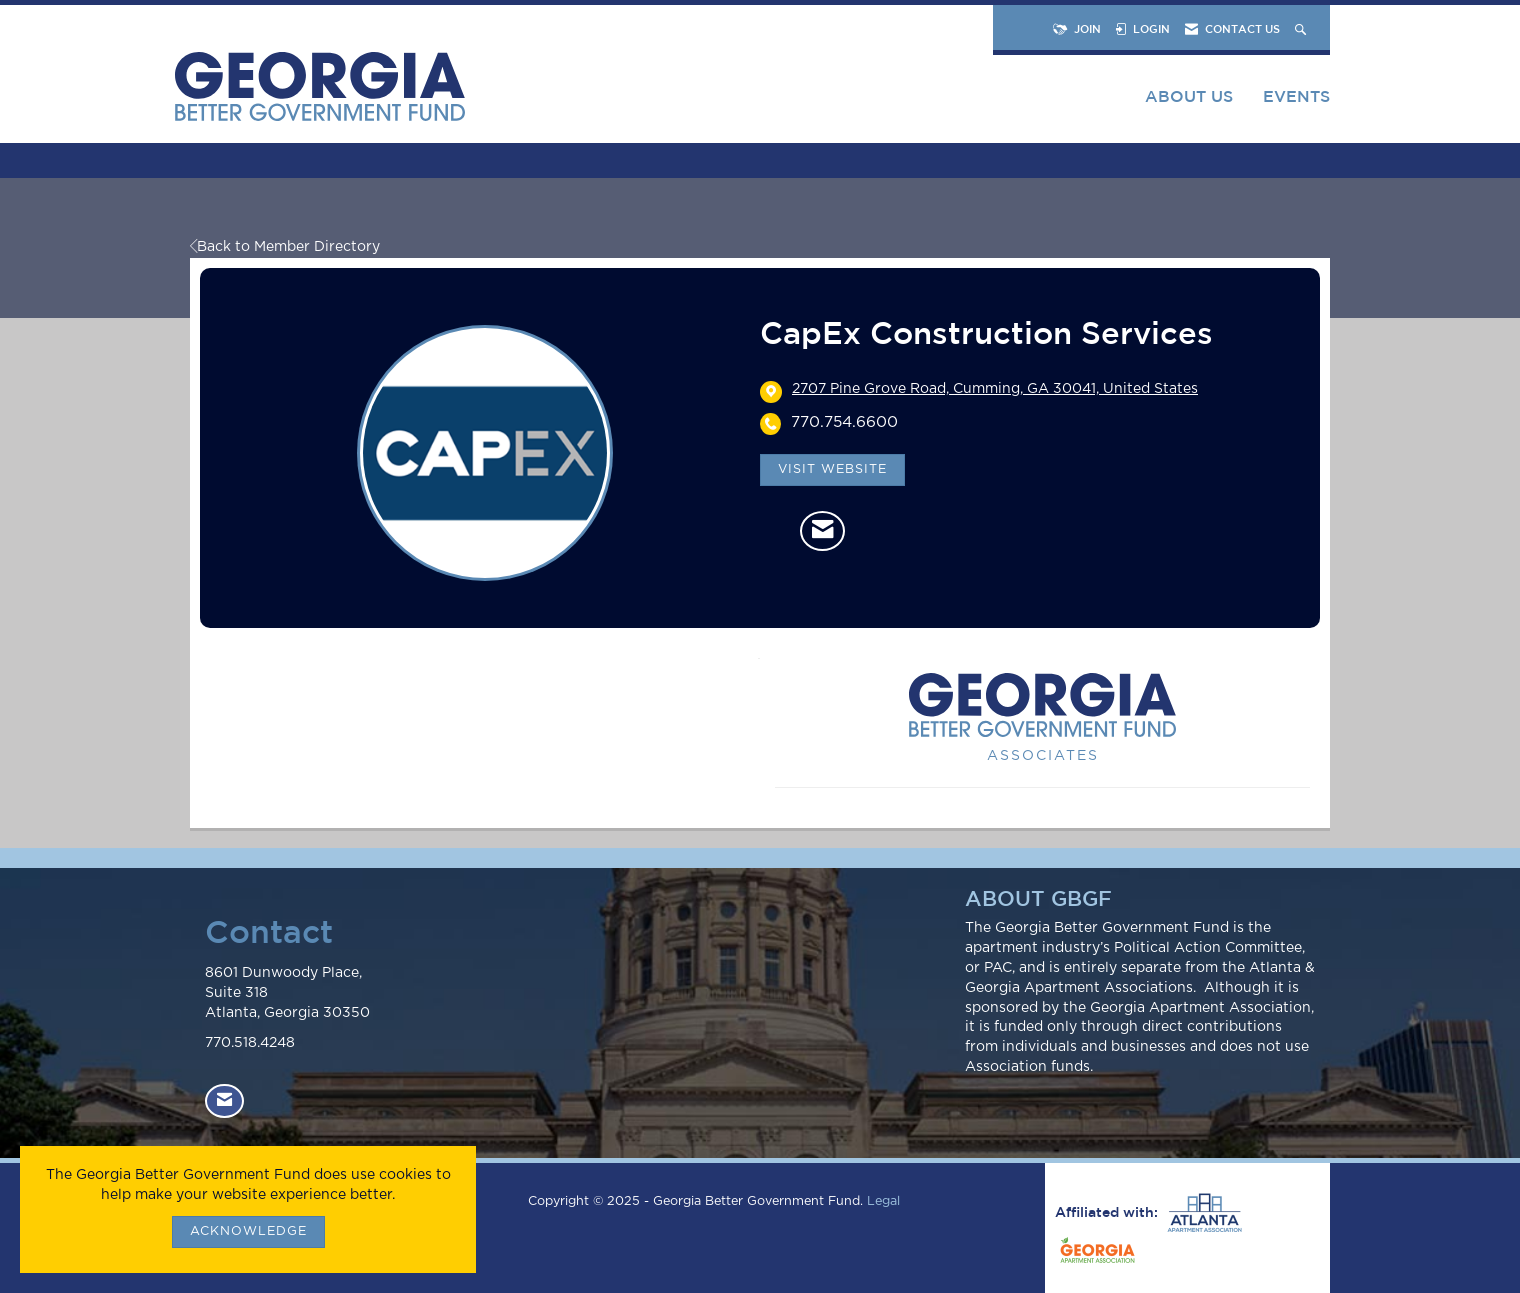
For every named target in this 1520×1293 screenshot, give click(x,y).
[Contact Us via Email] (224, 1101)
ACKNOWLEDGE (248, 1231)
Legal (883, 1201)
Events (1296, 96)
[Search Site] (1302, 28)
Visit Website (832, 469)
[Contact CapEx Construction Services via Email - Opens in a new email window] (822, 531)
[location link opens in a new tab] (995, 391)
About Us (1189, 96)
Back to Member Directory (285, 247)
